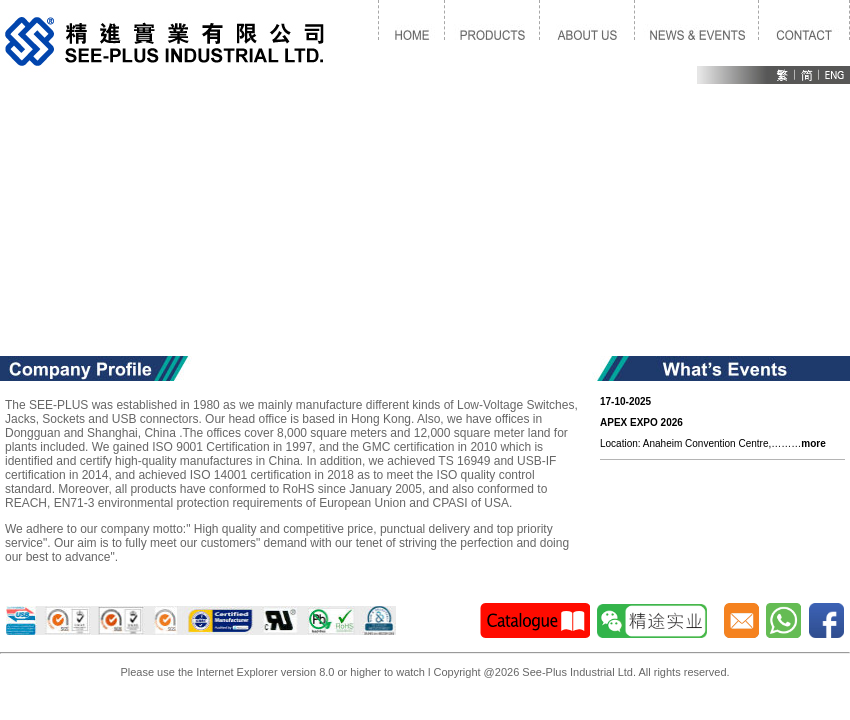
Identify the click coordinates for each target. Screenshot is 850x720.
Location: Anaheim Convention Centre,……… (713, 422)
